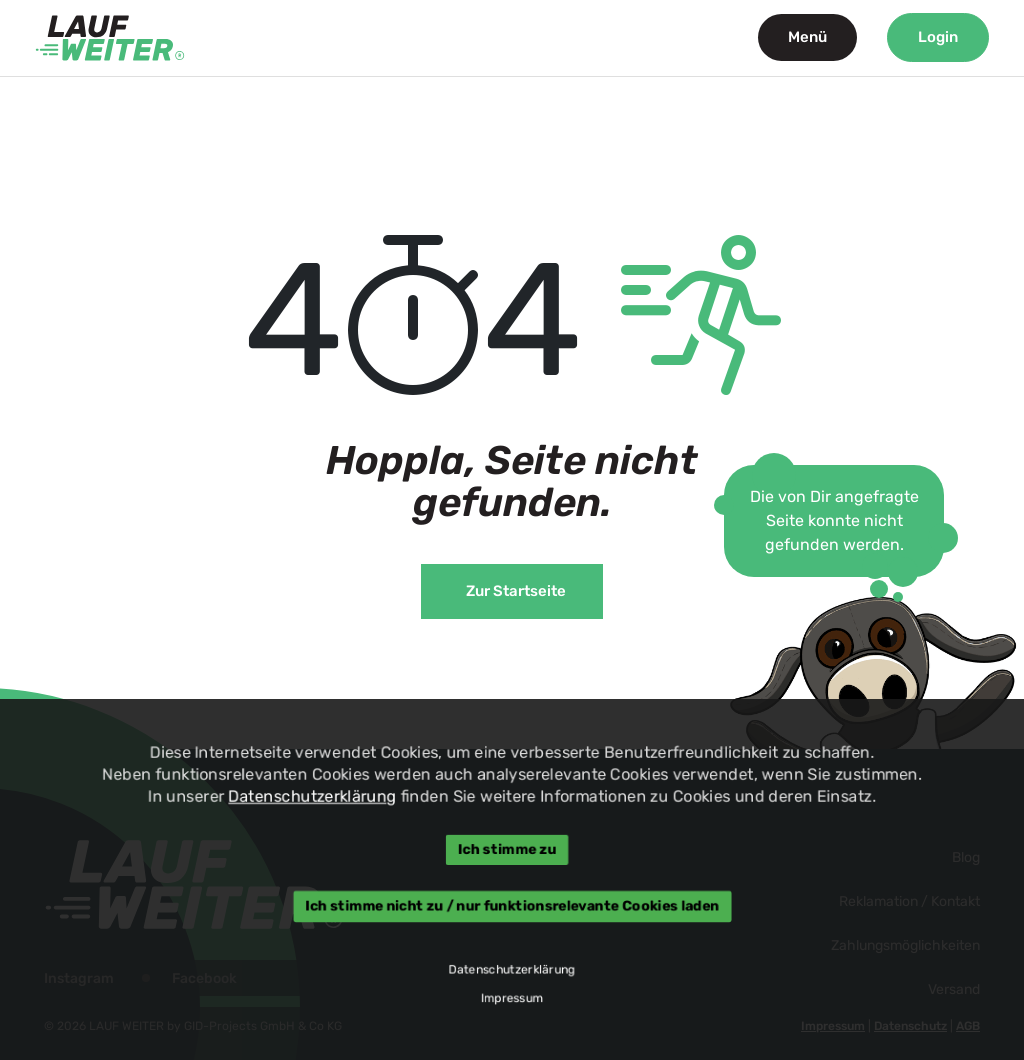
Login (938, 37)
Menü (807, 37)
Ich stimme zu (506, 850)
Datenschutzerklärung (310, 795)
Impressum (512, 1000)
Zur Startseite (516, 591)
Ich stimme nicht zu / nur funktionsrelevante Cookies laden (512, 906)
